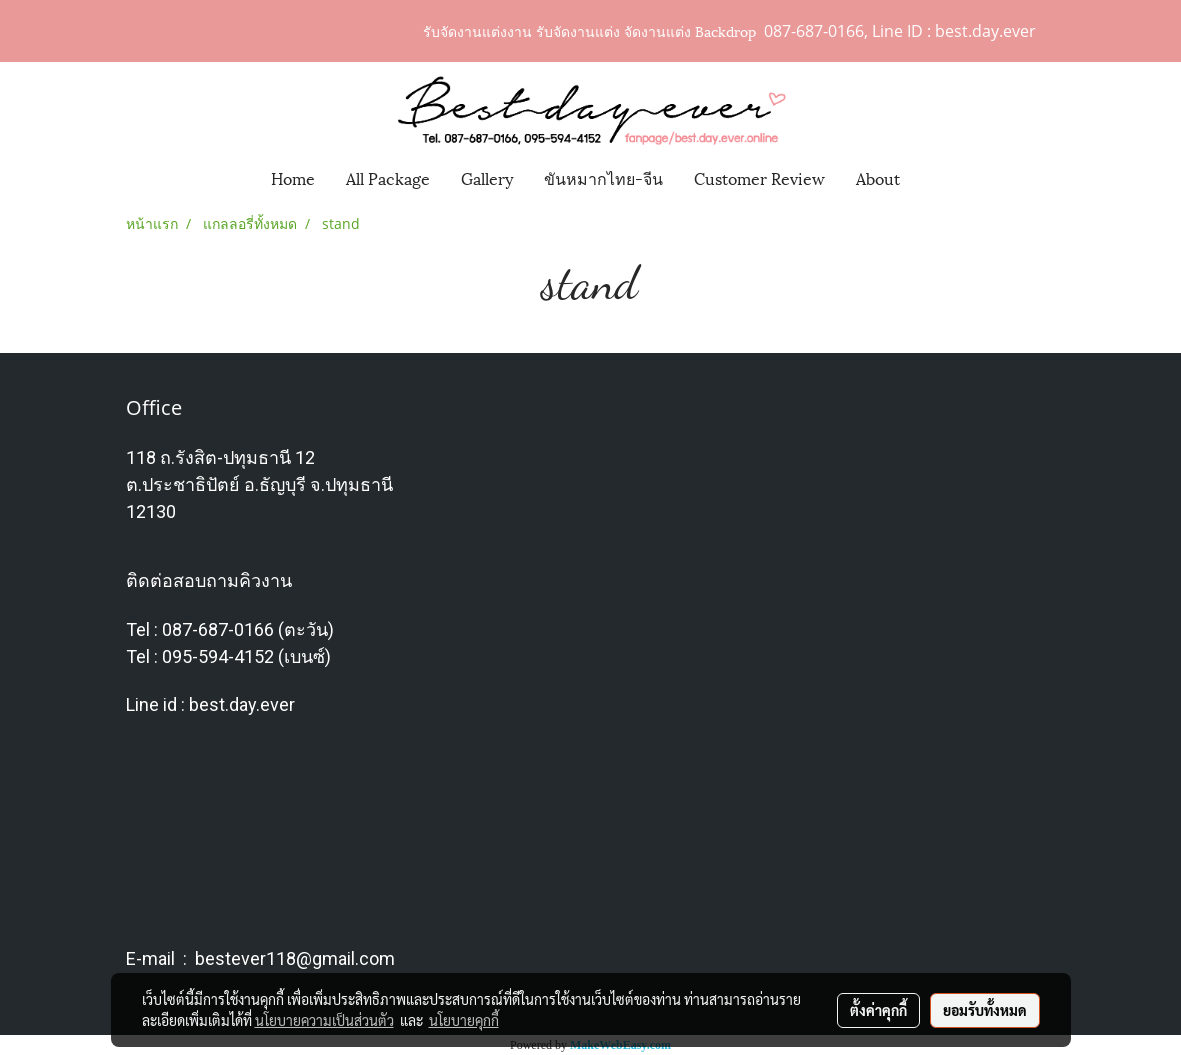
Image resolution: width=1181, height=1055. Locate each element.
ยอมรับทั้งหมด (985, 1010)
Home (293, 177)
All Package (388, 177)
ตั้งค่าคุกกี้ (878, 1010)
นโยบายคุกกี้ (464, 1020)
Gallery (487, 177)
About (878, 177)
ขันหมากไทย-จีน (603, 177)
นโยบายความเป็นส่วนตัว (324, 1020)
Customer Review (759, 177)
